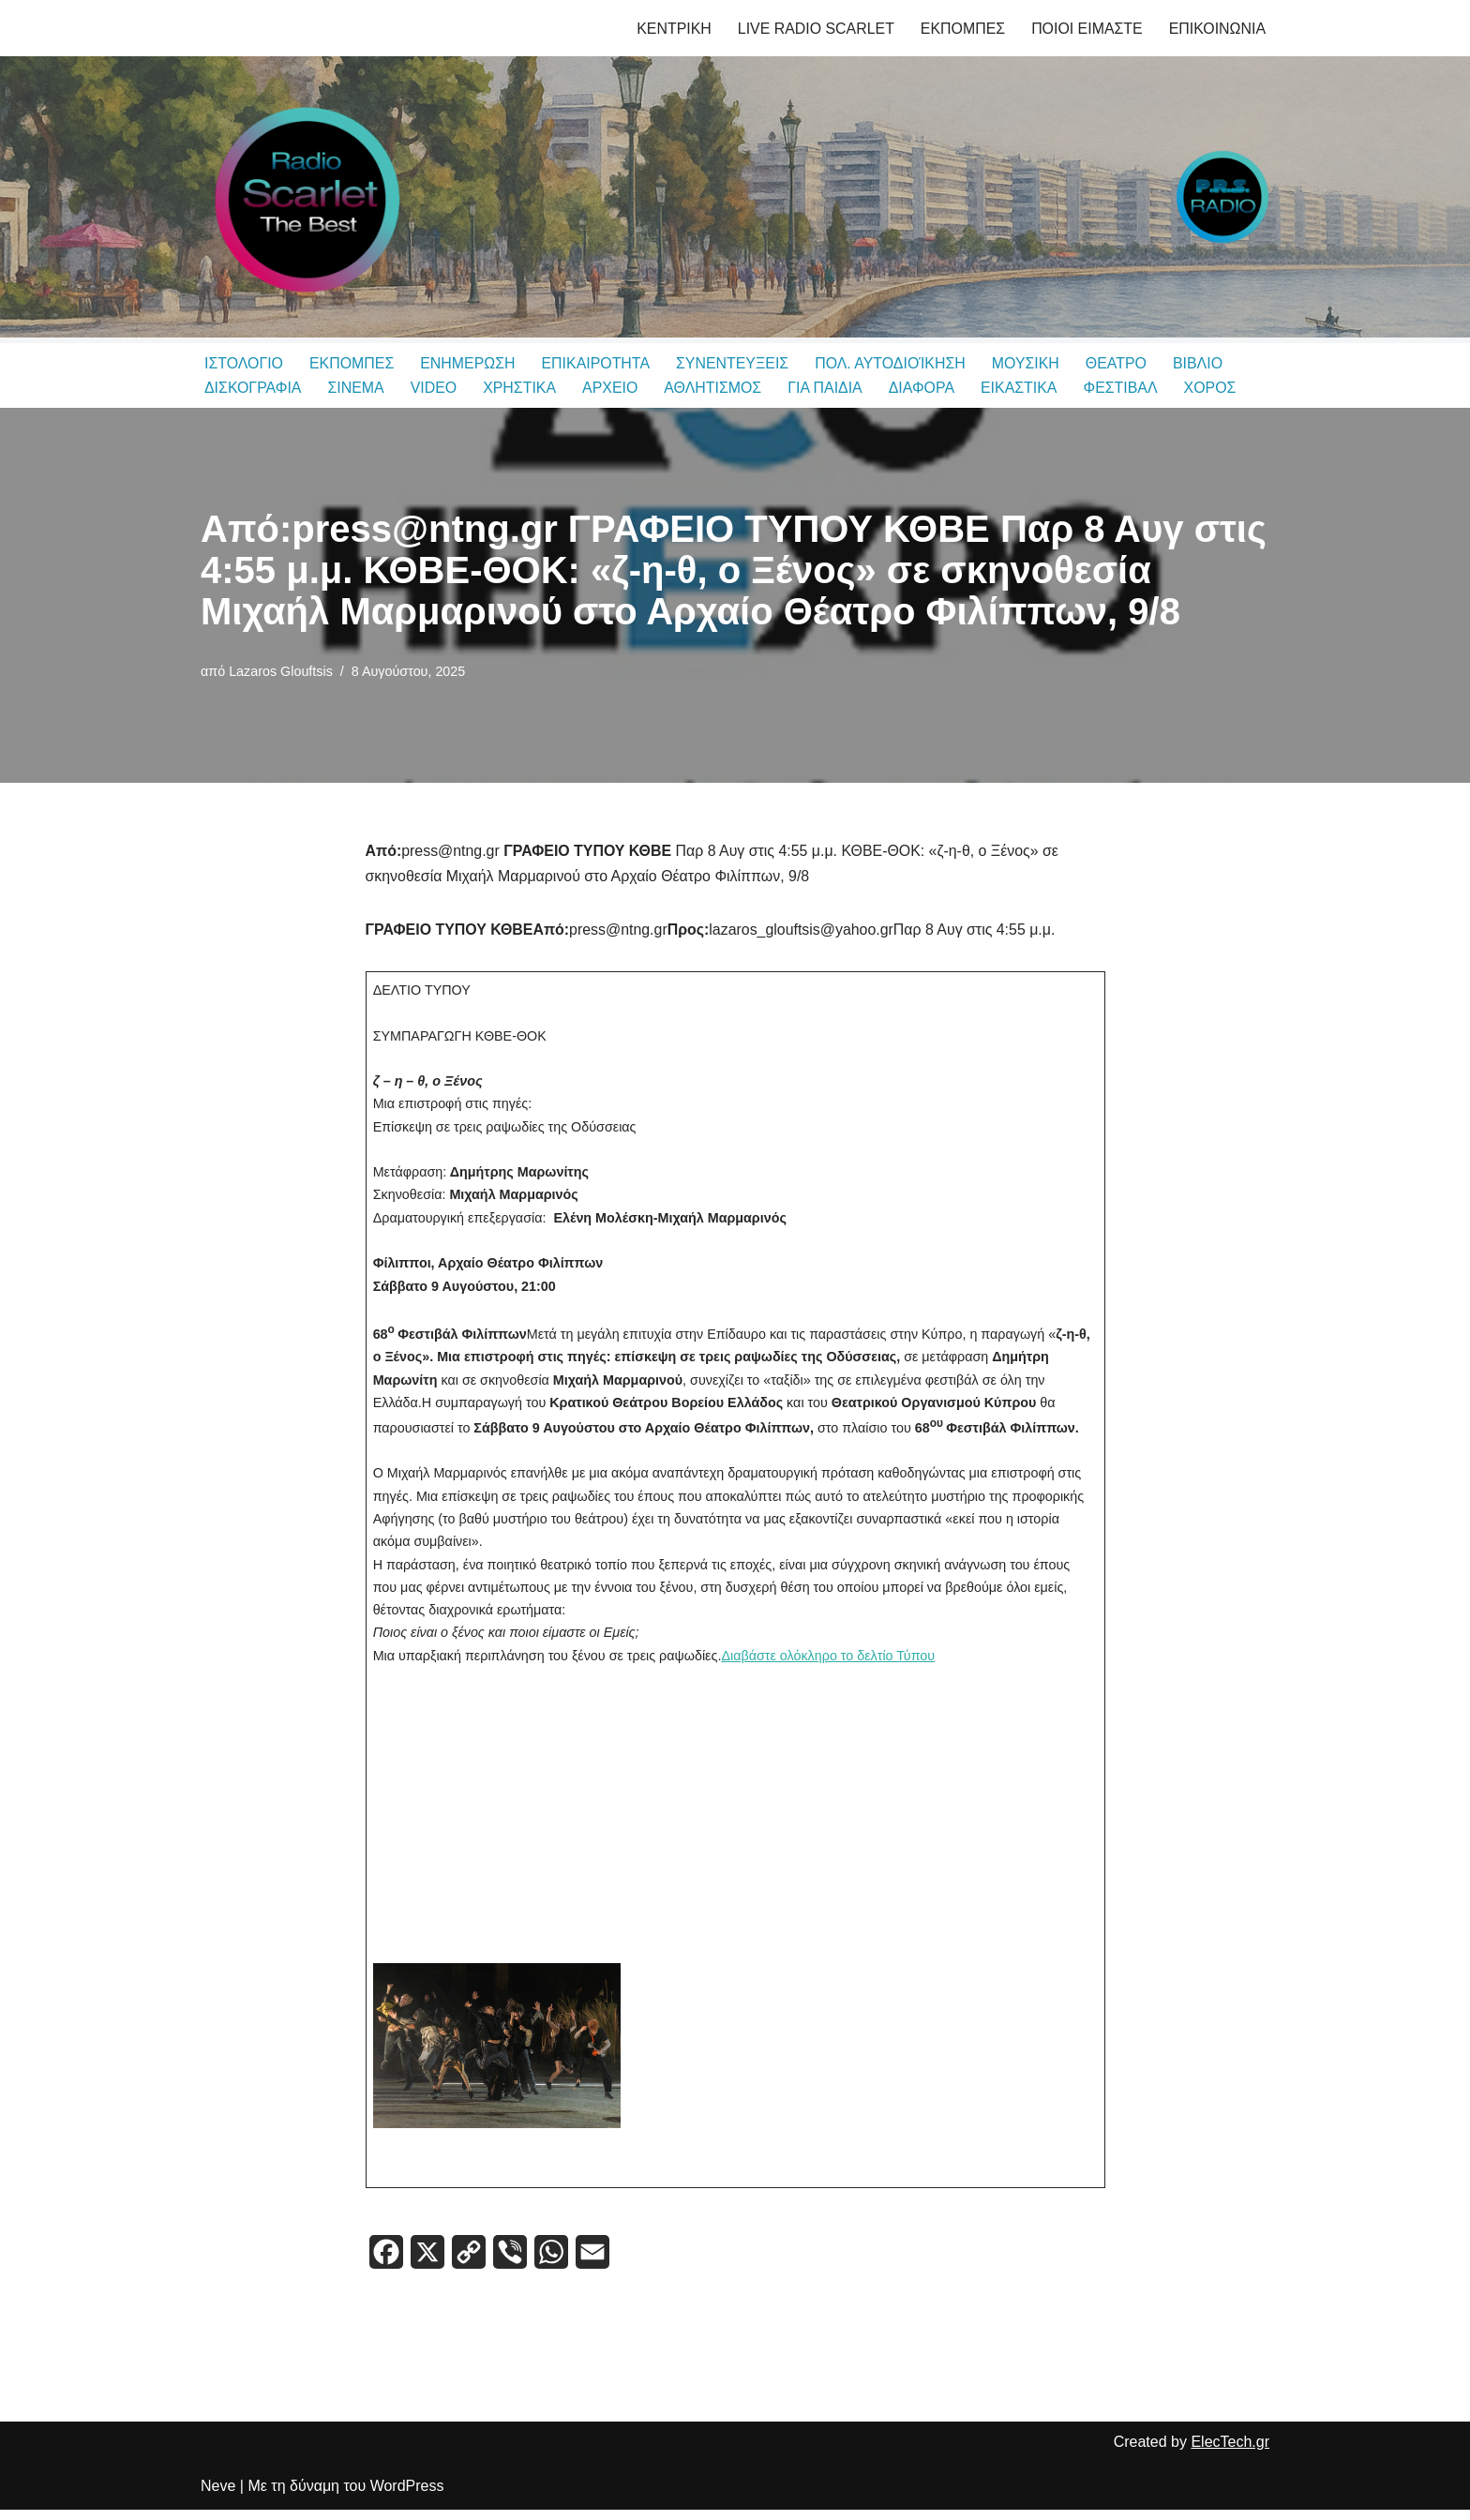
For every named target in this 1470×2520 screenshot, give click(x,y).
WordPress (407, 2496)
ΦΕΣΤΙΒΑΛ (1124, 389)
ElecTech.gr (1230, 2452)
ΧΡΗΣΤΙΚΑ (520, 389)
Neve (218, 2496)
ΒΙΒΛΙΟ (1202, 363)
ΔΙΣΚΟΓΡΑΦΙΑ (253, 389)
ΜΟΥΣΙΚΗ (1030, 363)
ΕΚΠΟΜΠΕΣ (961, 29)
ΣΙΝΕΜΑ (356, 389)
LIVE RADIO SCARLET (813, 29)
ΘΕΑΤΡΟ (1120, 363)
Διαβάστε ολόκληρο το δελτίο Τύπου (830, 1662)
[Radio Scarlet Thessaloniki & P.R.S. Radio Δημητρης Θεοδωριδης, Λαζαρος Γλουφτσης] (304, 197)
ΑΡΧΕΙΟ (612, 389)
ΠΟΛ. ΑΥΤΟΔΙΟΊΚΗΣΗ (893, 363)
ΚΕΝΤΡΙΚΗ (671, 29)
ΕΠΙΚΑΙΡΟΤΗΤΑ (597, 363)
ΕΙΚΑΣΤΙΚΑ (1022, 389)
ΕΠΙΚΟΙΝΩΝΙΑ (1217, 29)
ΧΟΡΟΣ (1214, 389)
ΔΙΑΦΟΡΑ (925, 389)
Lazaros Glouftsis (281, 671)
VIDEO (435, 389)
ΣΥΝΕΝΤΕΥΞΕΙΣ (734, 363)
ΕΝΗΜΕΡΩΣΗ (469, 363)
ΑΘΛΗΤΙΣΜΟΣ (715, 389)
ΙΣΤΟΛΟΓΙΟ (243, 363)
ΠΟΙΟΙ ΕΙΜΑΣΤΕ (1086, 29)
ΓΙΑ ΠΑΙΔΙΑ (827, 389)
